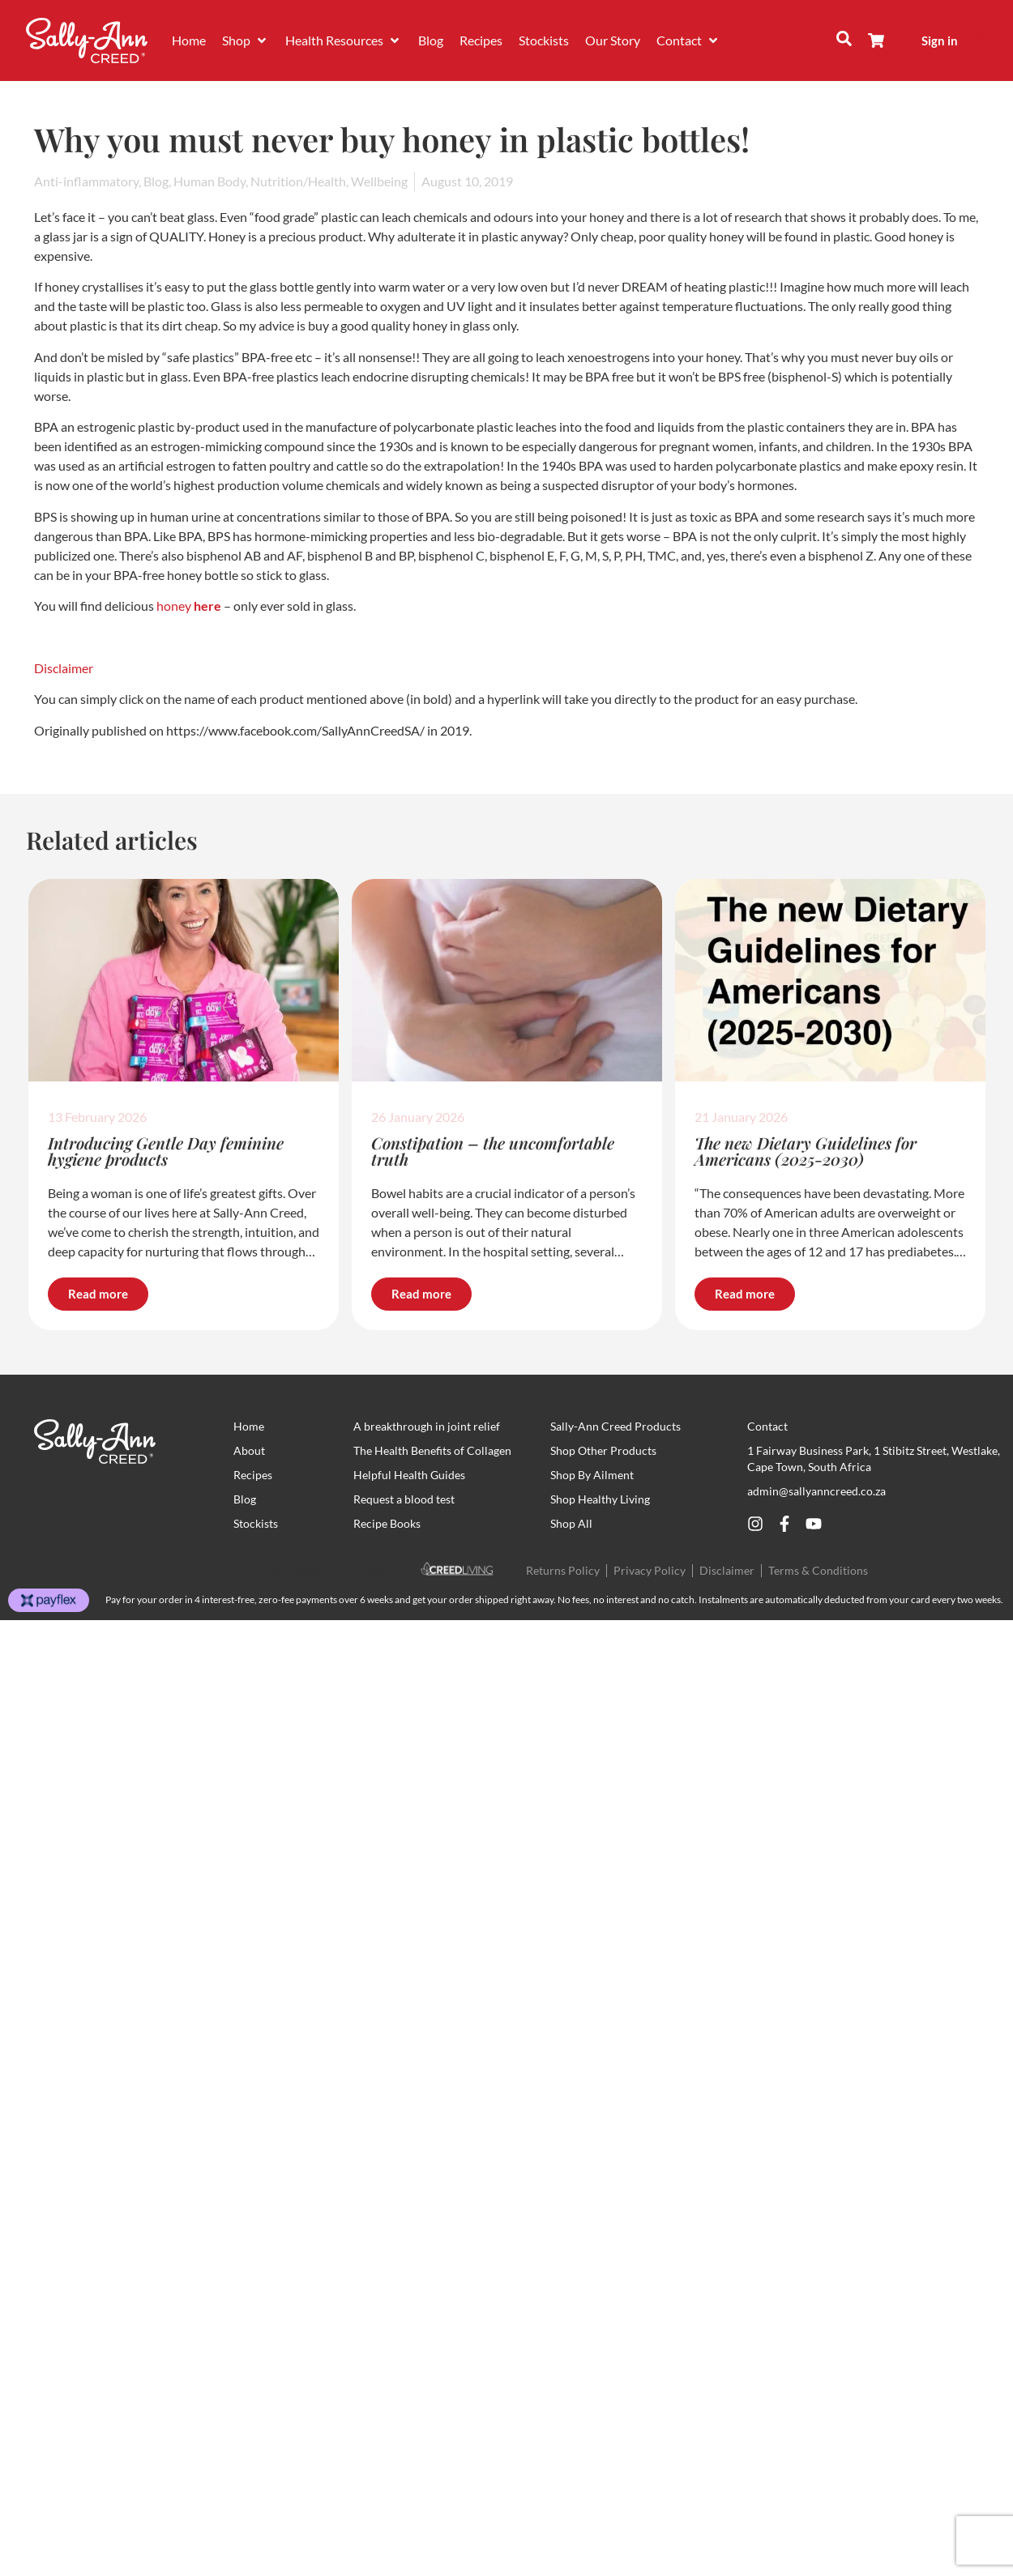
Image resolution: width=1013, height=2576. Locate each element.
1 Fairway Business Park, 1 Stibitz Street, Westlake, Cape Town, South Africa (873, 1459)
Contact (767, 1426)
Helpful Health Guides (409, 1475)
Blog (244, 1499)
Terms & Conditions (818, 1570)
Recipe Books (387, 1523)
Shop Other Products (603, 1450)
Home (248, 1426)
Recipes (252, 1475)
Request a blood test (404, 1499)
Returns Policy (563, 1570)
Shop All (571, 1523)
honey (173, 605)
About (249, 1450)
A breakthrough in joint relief (426, 1426)
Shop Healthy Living (600, 1499)
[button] (245, 40)
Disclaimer (63, 668)
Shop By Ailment (592, 1475)
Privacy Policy (649, 1570)
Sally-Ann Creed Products (615, 1426)
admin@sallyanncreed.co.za (816, 1491)
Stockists (255, 1523)
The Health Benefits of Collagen (432, 1450)
